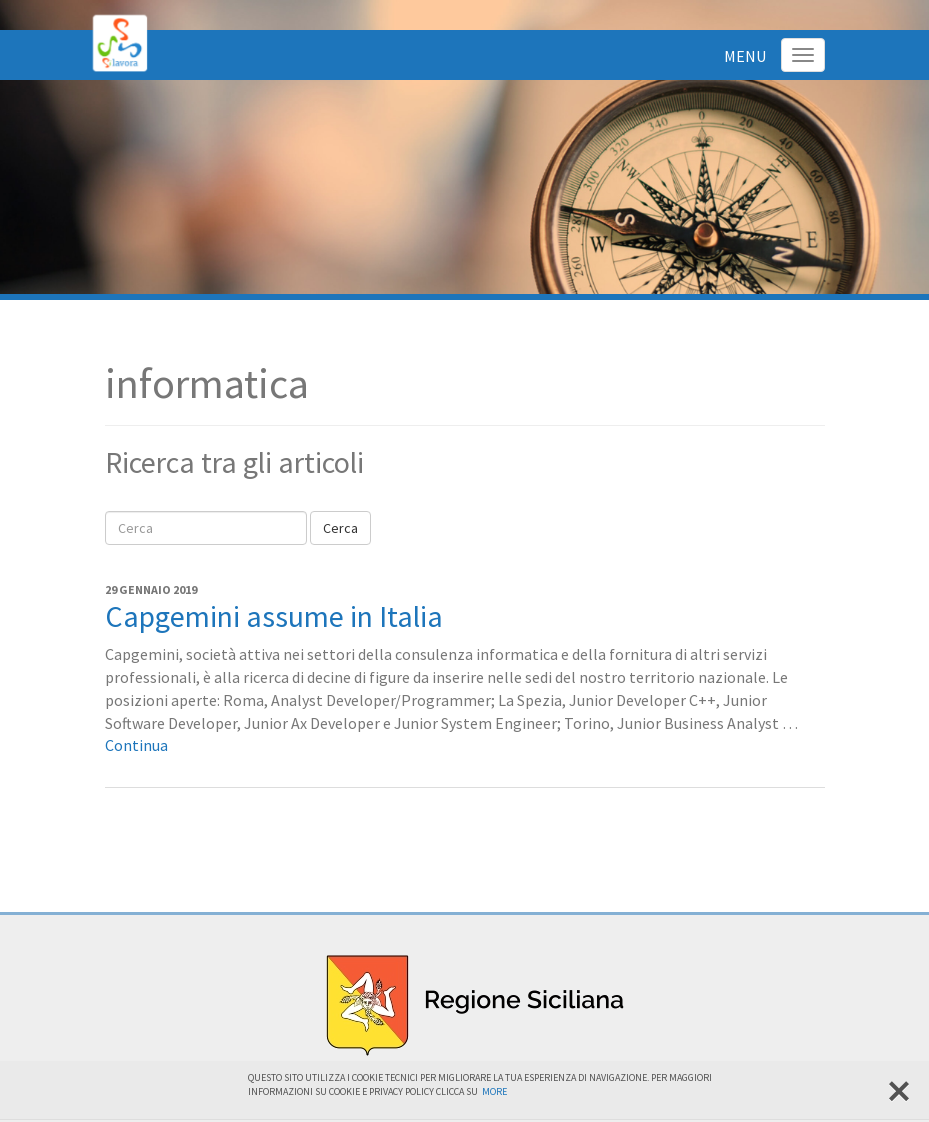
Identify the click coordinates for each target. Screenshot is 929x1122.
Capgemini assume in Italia (274, 616)
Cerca (340, 528)
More (494, 1091)
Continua (136, 745)
